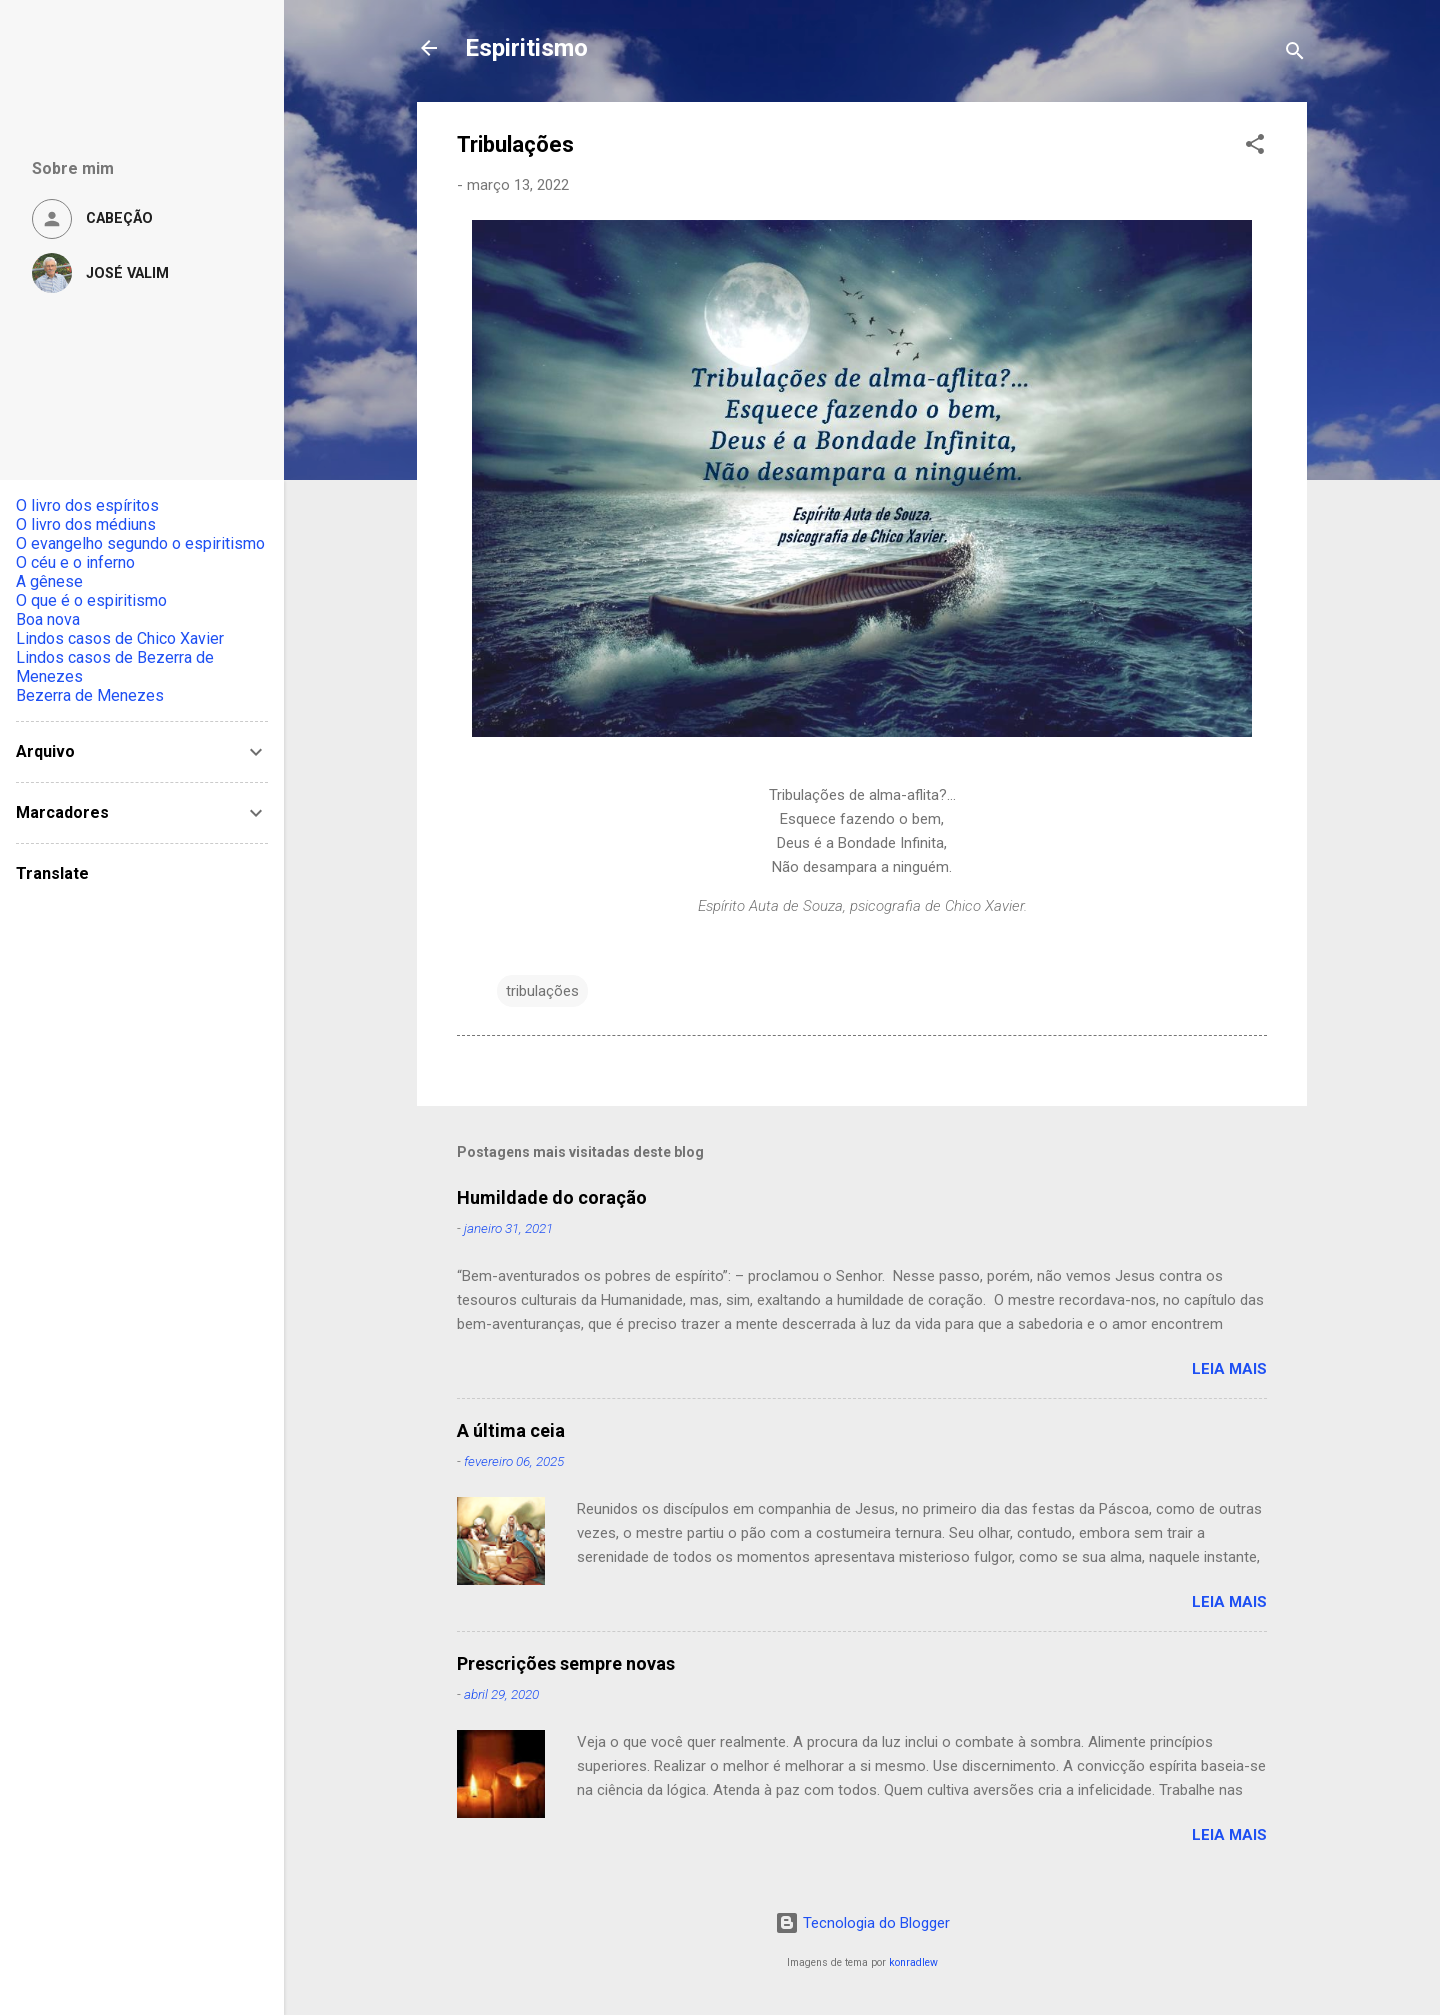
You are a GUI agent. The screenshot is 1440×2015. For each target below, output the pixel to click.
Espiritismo (526, 48)
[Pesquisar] (1295, 54)
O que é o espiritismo (91, 600)
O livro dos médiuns (86, 524)
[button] (1255, 147)
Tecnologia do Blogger (862, 1923)
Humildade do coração (552, 1197)
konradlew (913, 1962)
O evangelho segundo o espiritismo (140, 543)
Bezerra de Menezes (90, 695)
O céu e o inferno (75, 562)
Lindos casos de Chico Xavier (120, 638)
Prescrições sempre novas (566, 1663)
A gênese (49, 581)
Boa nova (48, 619)
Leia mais (1229, 1369)
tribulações (542, 991)
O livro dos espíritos (87, 505)
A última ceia (511, 1430)
